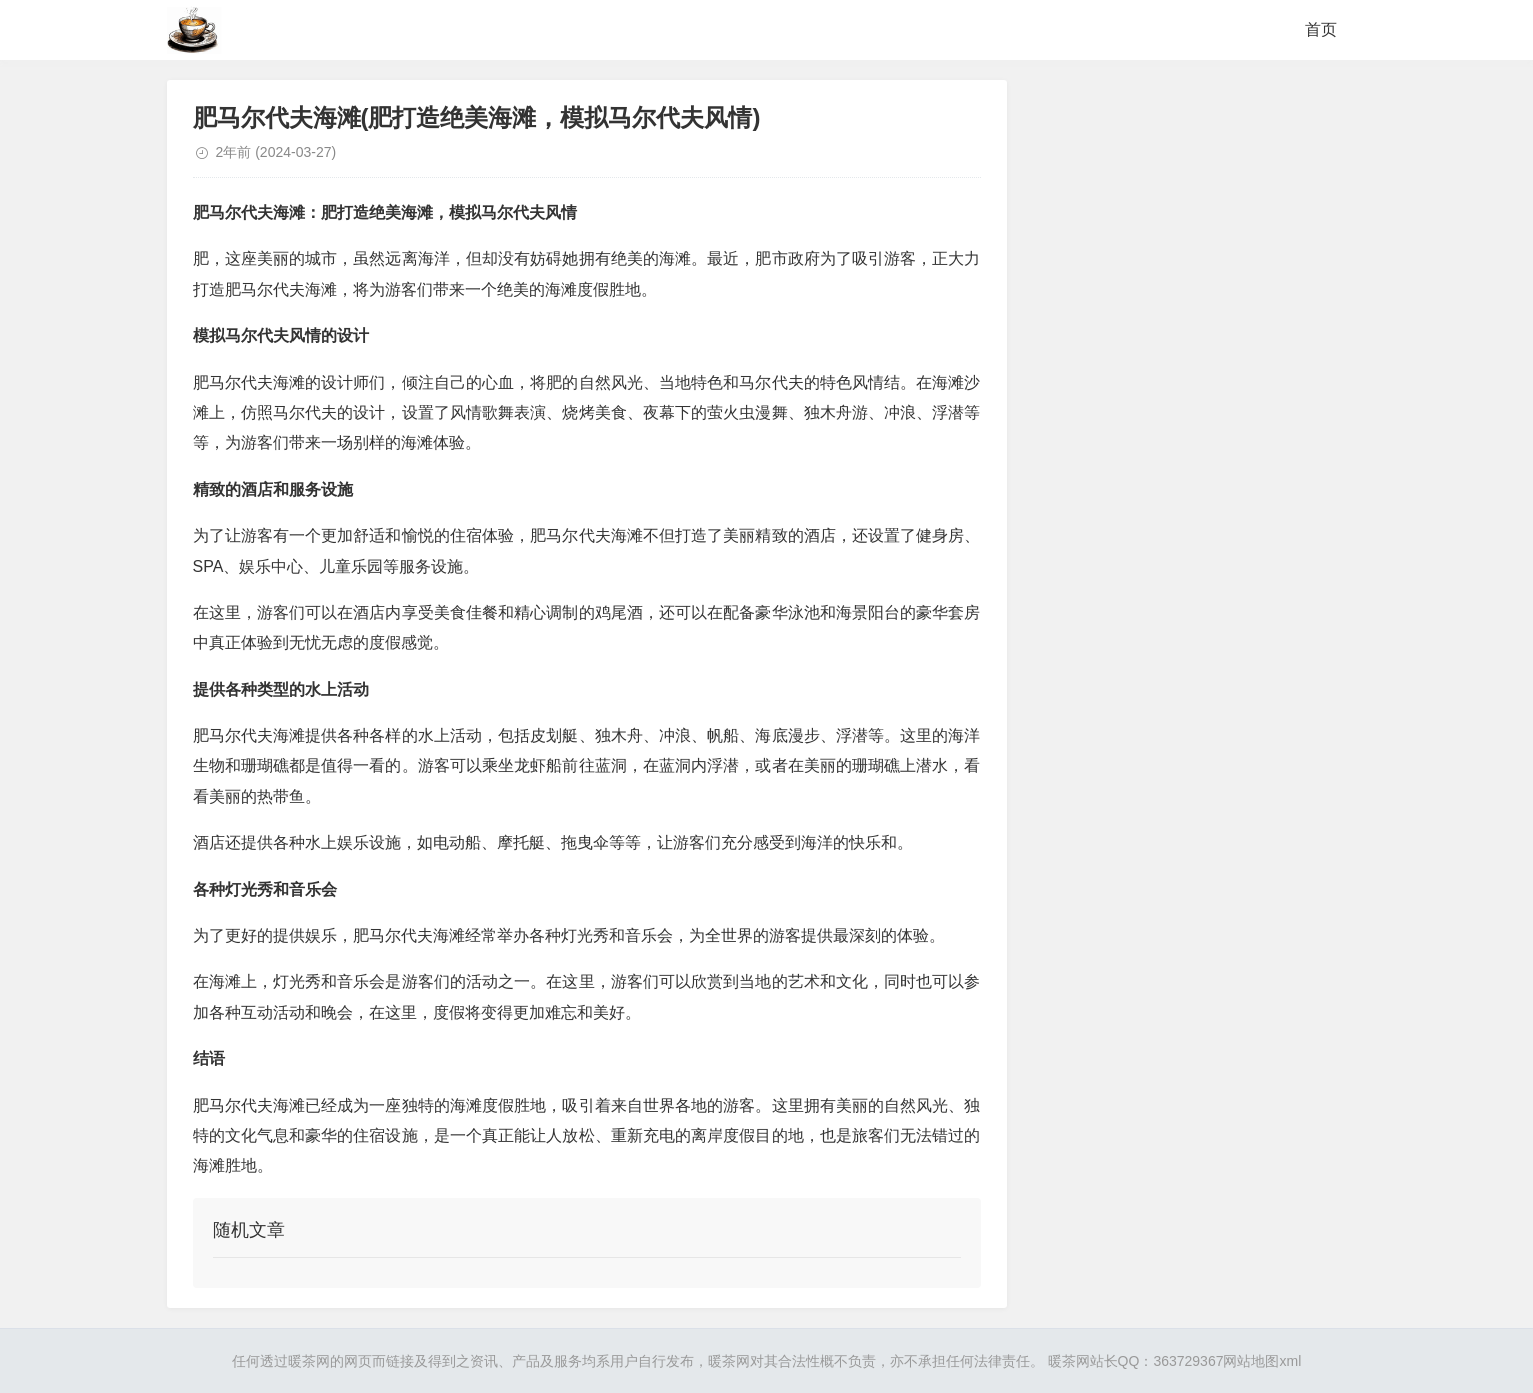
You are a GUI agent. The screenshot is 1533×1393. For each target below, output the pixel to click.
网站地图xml (1262, 1361)
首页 (1321, 29)
